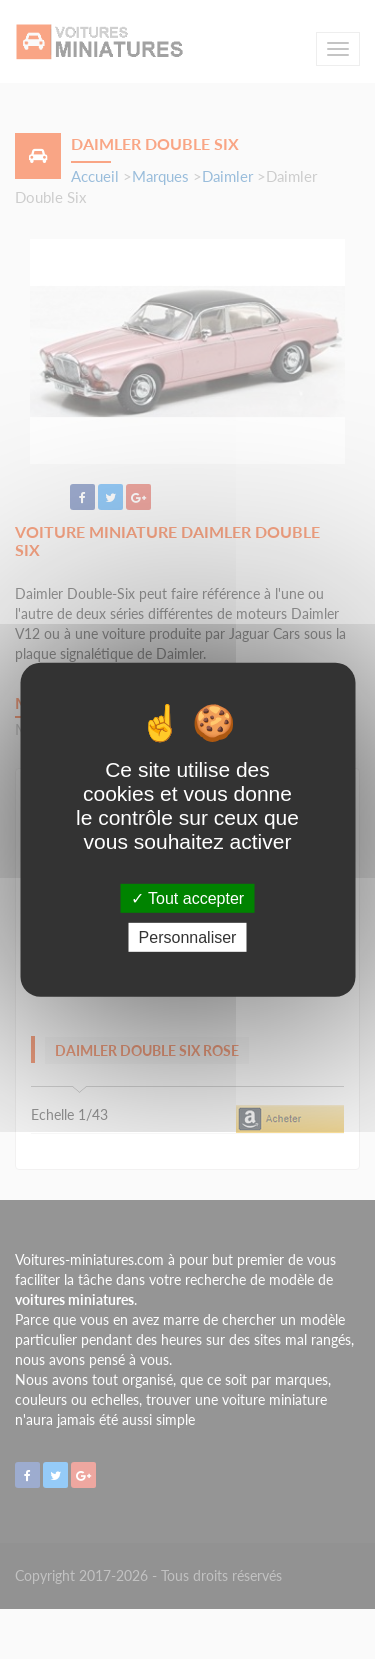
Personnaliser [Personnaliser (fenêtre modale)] (188, 937)
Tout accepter (187, 897)
